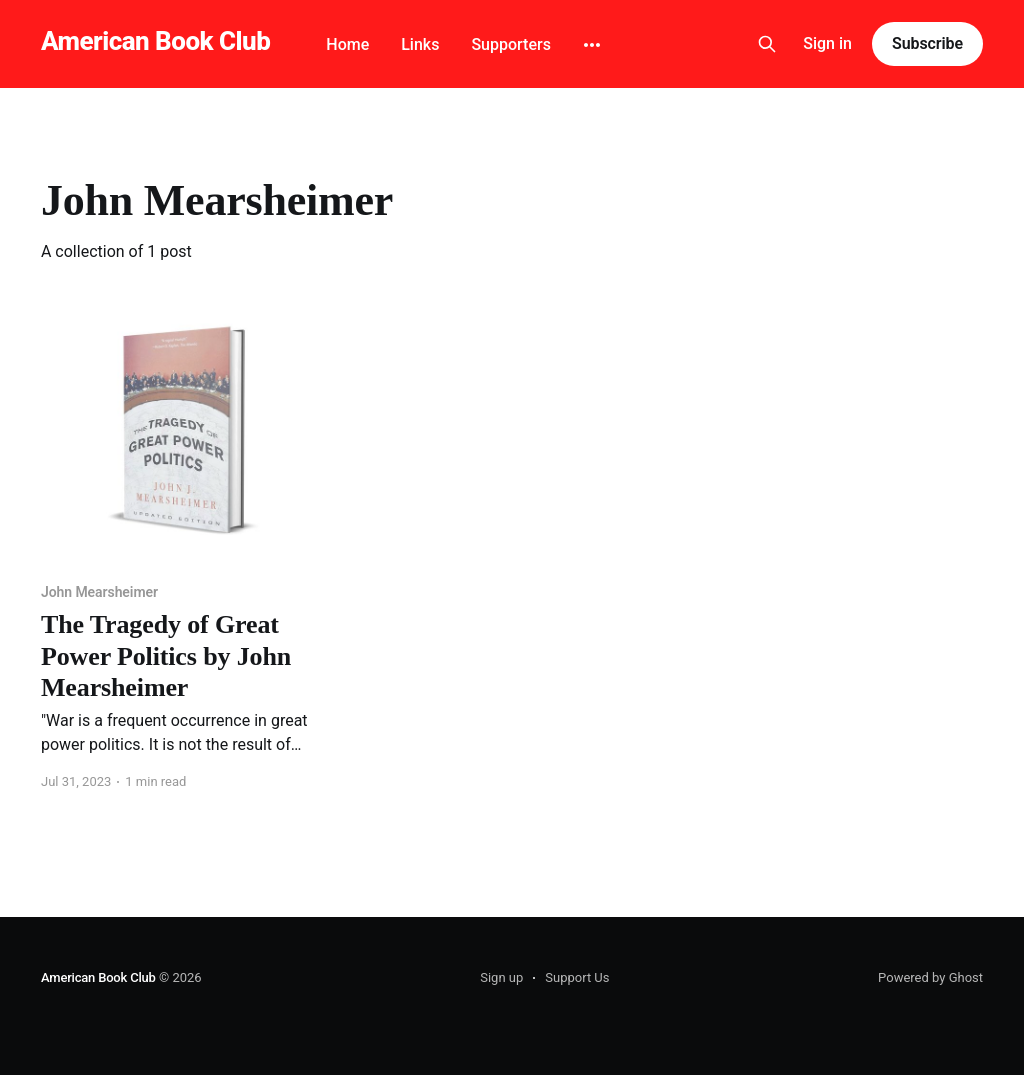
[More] (592, 45)
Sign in (827, 43)
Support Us (577, 977)
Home (347, 44)
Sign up (501, 977)
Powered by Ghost (930, 977)
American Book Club (155, 41)
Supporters (510, 44)
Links (420, 44)
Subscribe (927, 43)
